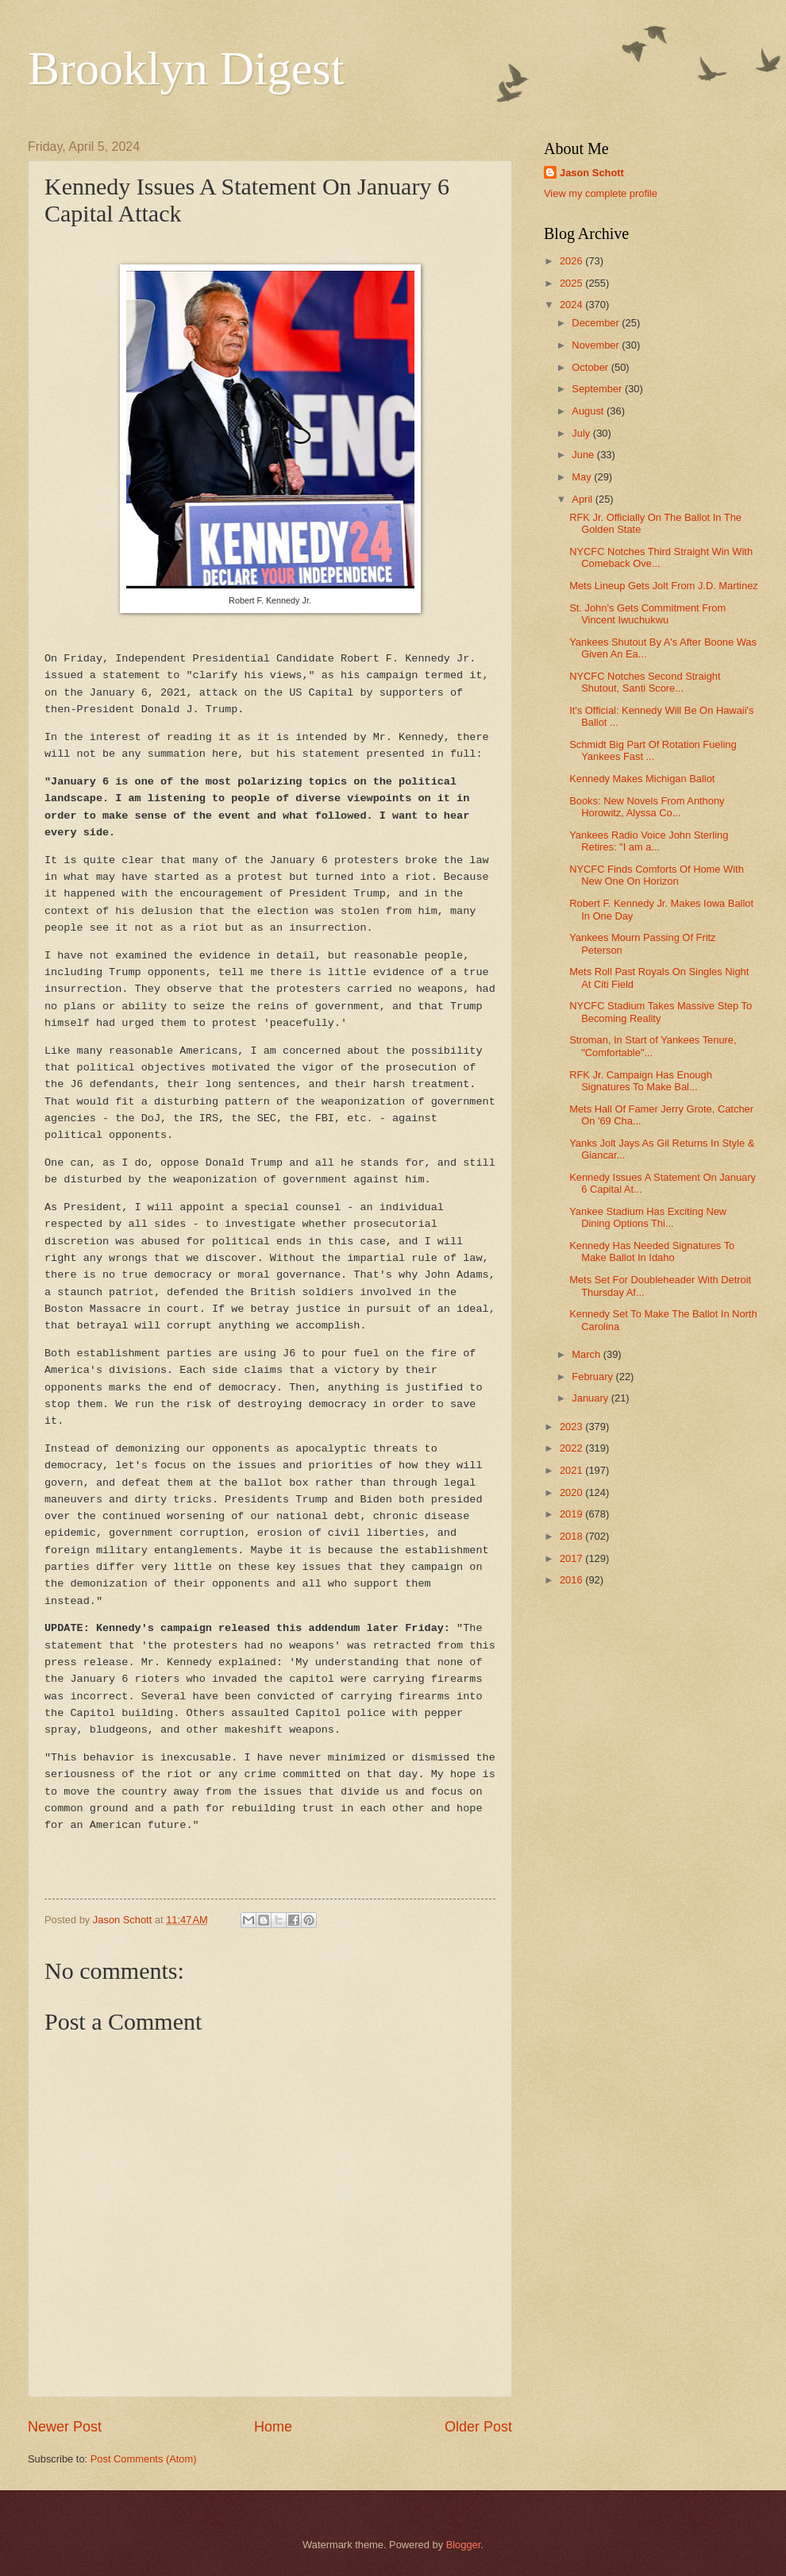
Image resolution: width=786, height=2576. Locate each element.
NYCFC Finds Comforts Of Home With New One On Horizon (656, 875)
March (587, 1354)
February (593, 1376)
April (583, 499)
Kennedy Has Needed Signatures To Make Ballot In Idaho (651, 1251)
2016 (572, 1580)
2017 (572, 1558)
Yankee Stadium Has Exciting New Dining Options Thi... (647, 1217)
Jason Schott (592, 173)
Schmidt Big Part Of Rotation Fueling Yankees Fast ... (652, 750)
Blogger (463, 2545)
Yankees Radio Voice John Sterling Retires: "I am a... (648, 841)
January (591, 1398)
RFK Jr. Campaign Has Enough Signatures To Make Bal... (640, 1081)
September (598, 389)
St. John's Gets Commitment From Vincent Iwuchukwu (647, 614)
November (597, 345)
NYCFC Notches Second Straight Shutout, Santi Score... (644, 682)
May (583, 477)
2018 (572, 1536)
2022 (572, 1448)
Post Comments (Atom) (144, 2459)
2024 (572, 304)
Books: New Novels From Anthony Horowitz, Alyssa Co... (646, 807)
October (591, 367)
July (582, 433)
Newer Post (65, 2427)
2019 (572, 1514)
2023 (572, 1427)
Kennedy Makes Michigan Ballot (642, 779)
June (584, 455)
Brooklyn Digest (186, 68)
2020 (572, 1492)
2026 (572, 261)
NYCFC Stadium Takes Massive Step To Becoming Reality (660, 1012)
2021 (572, 1470)
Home (273, 2427)
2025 (572, 283)
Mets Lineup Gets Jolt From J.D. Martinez (663, 586)
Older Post (478, 2427)
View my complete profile (600, 193)
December (597, 323)
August (589, 411)
